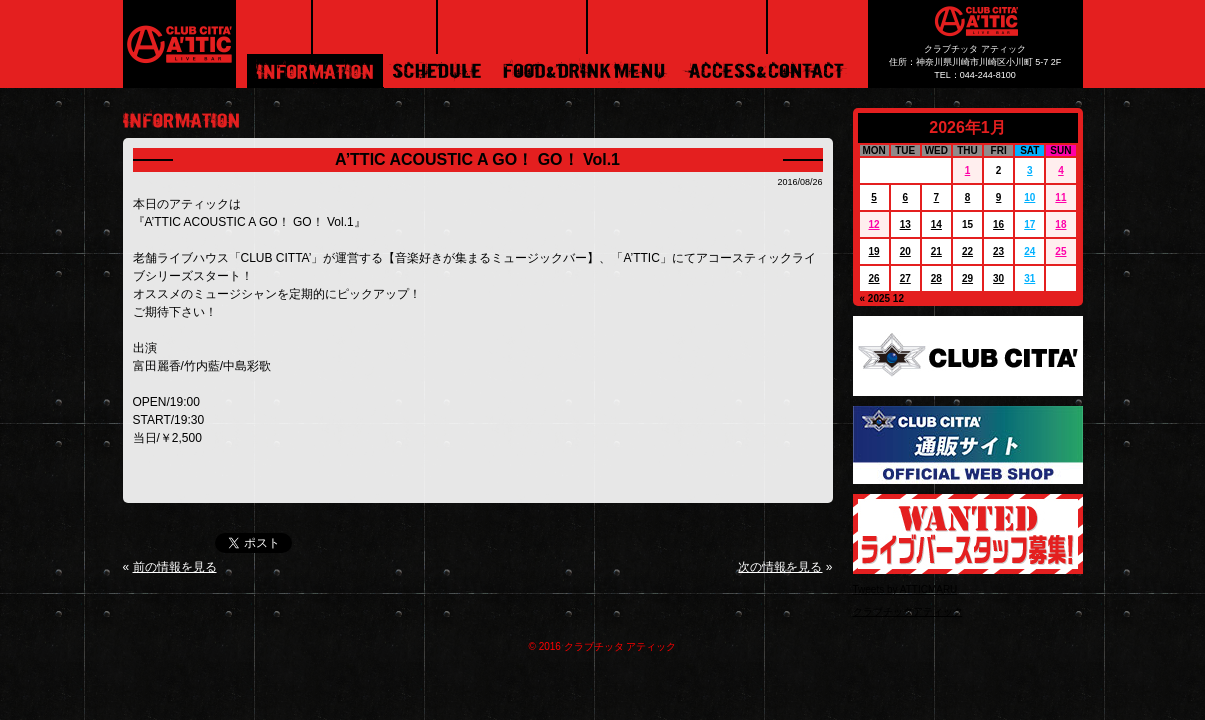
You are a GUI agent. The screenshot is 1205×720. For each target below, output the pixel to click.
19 (874, 251)
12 (874, 224)
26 (874, 278)
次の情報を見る (780, 567)
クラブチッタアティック (908, 611)
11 (1060, 197)
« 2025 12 (882, 298)
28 (936, 278)
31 (1029, 278)
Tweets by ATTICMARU (905, 589)
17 (1029, 224)
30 (998, 278)
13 (905, 224)
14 (936, 224)
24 (1029, 251)
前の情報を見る (175, 567)
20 (905, 251)
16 (998, 224)
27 (905, 278)
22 (967, 251)
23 (998, 251)
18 (1060, 224)
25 (1060, 251)
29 (967, 278)
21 (936, 251)
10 (1029, 197)
